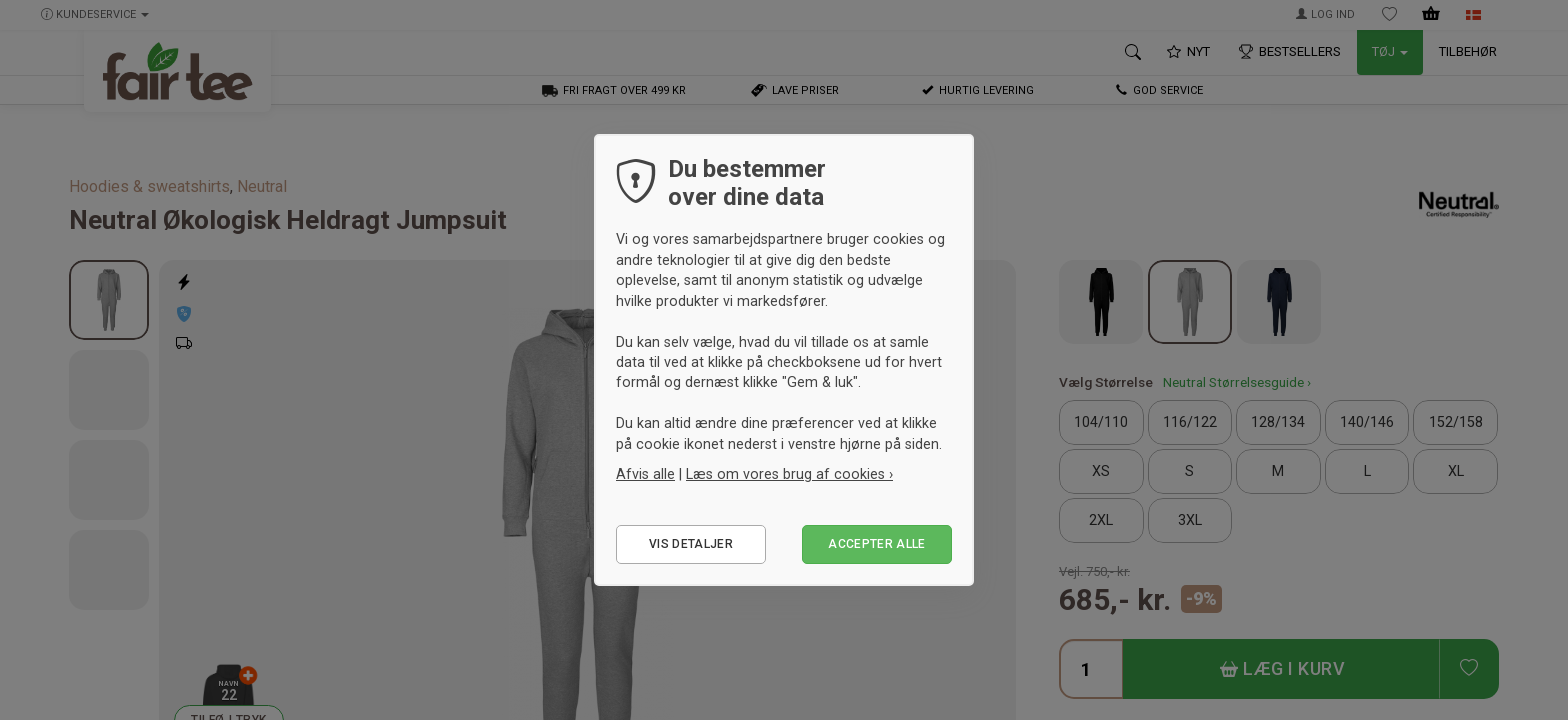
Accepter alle (877, 544)
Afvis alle (645, 474)
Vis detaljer (691, 544)
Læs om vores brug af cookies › (789, 474)
